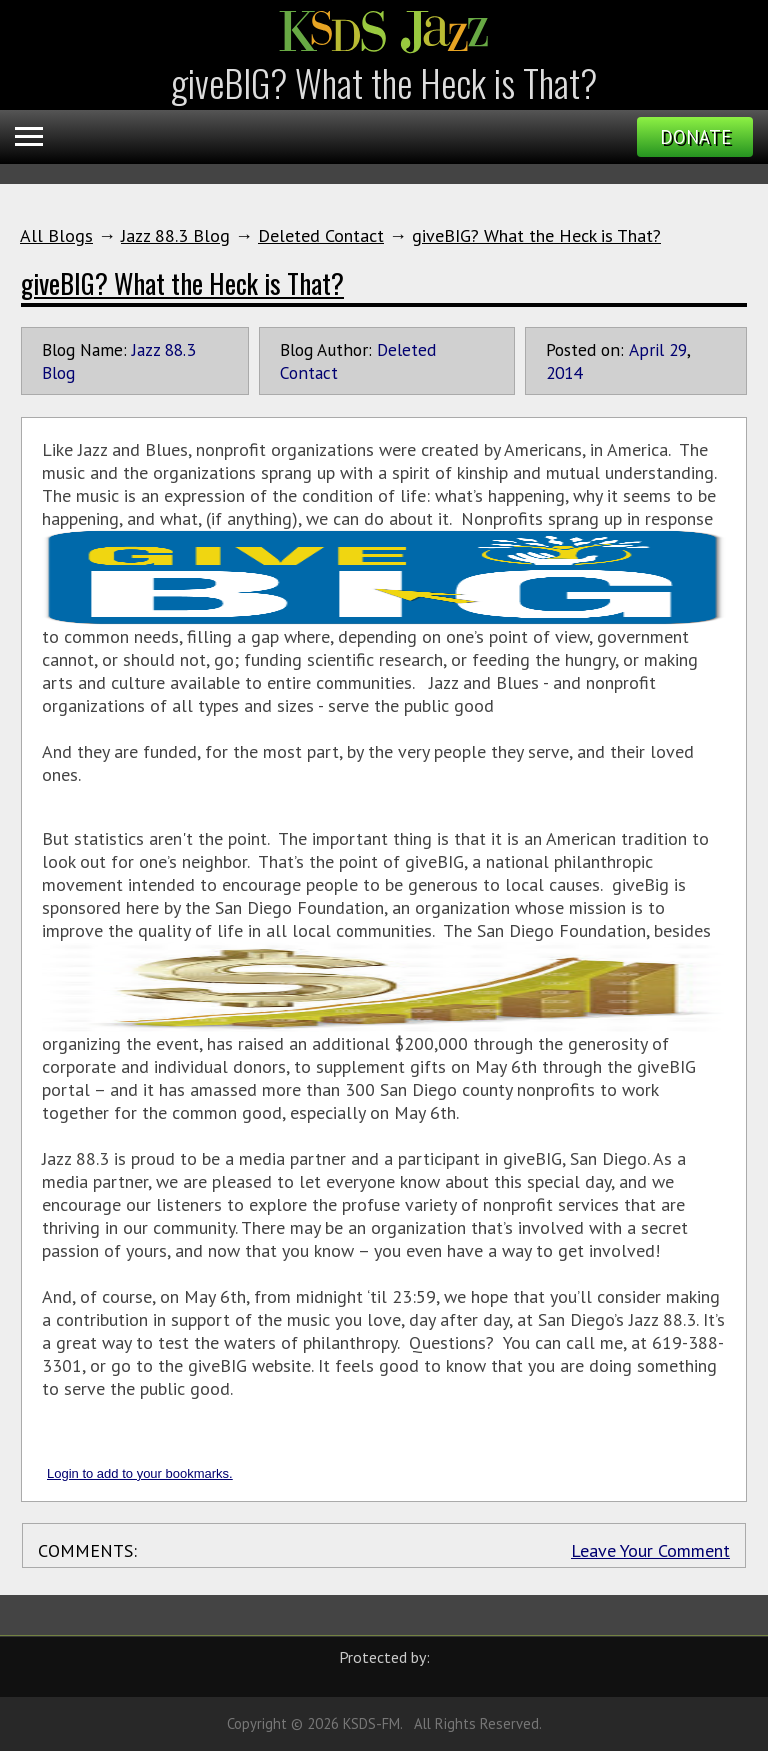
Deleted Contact (321, 235)
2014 (564, 372)
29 (678, 349)
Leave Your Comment (650, 1550)
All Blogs (56, 235)
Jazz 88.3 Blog (175, 235)
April (646, 349)
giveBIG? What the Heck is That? (536, 235)
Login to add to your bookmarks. (140, 1473)
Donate (695, 137)
